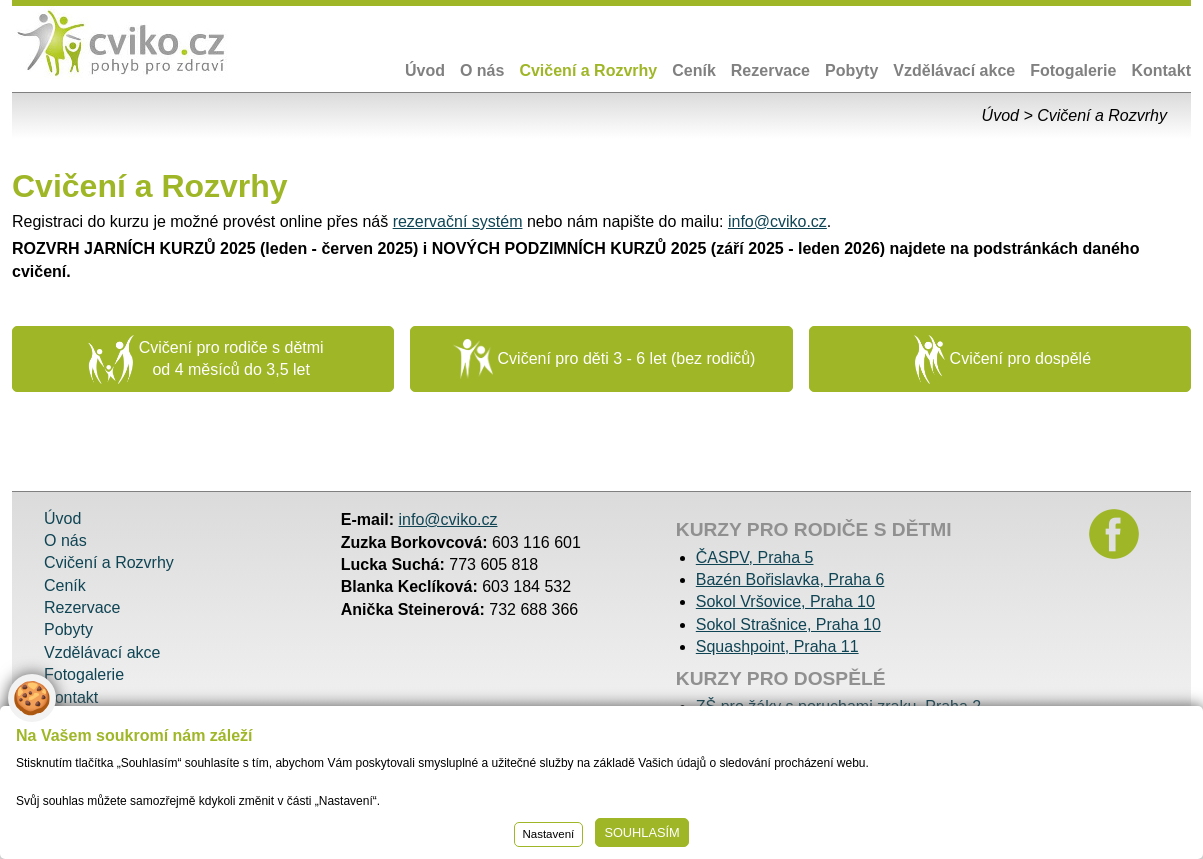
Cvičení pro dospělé (1002, 359)
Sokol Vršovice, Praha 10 (785, 601)
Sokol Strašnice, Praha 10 (788, 624)
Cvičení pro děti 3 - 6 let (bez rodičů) (604, 359)
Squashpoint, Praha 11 (777, 646)
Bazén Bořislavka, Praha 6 (790, 579)
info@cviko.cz (777, 221)
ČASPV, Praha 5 (755, 557)
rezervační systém (458, 221)
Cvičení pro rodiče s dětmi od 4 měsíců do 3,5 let (206, 360)
